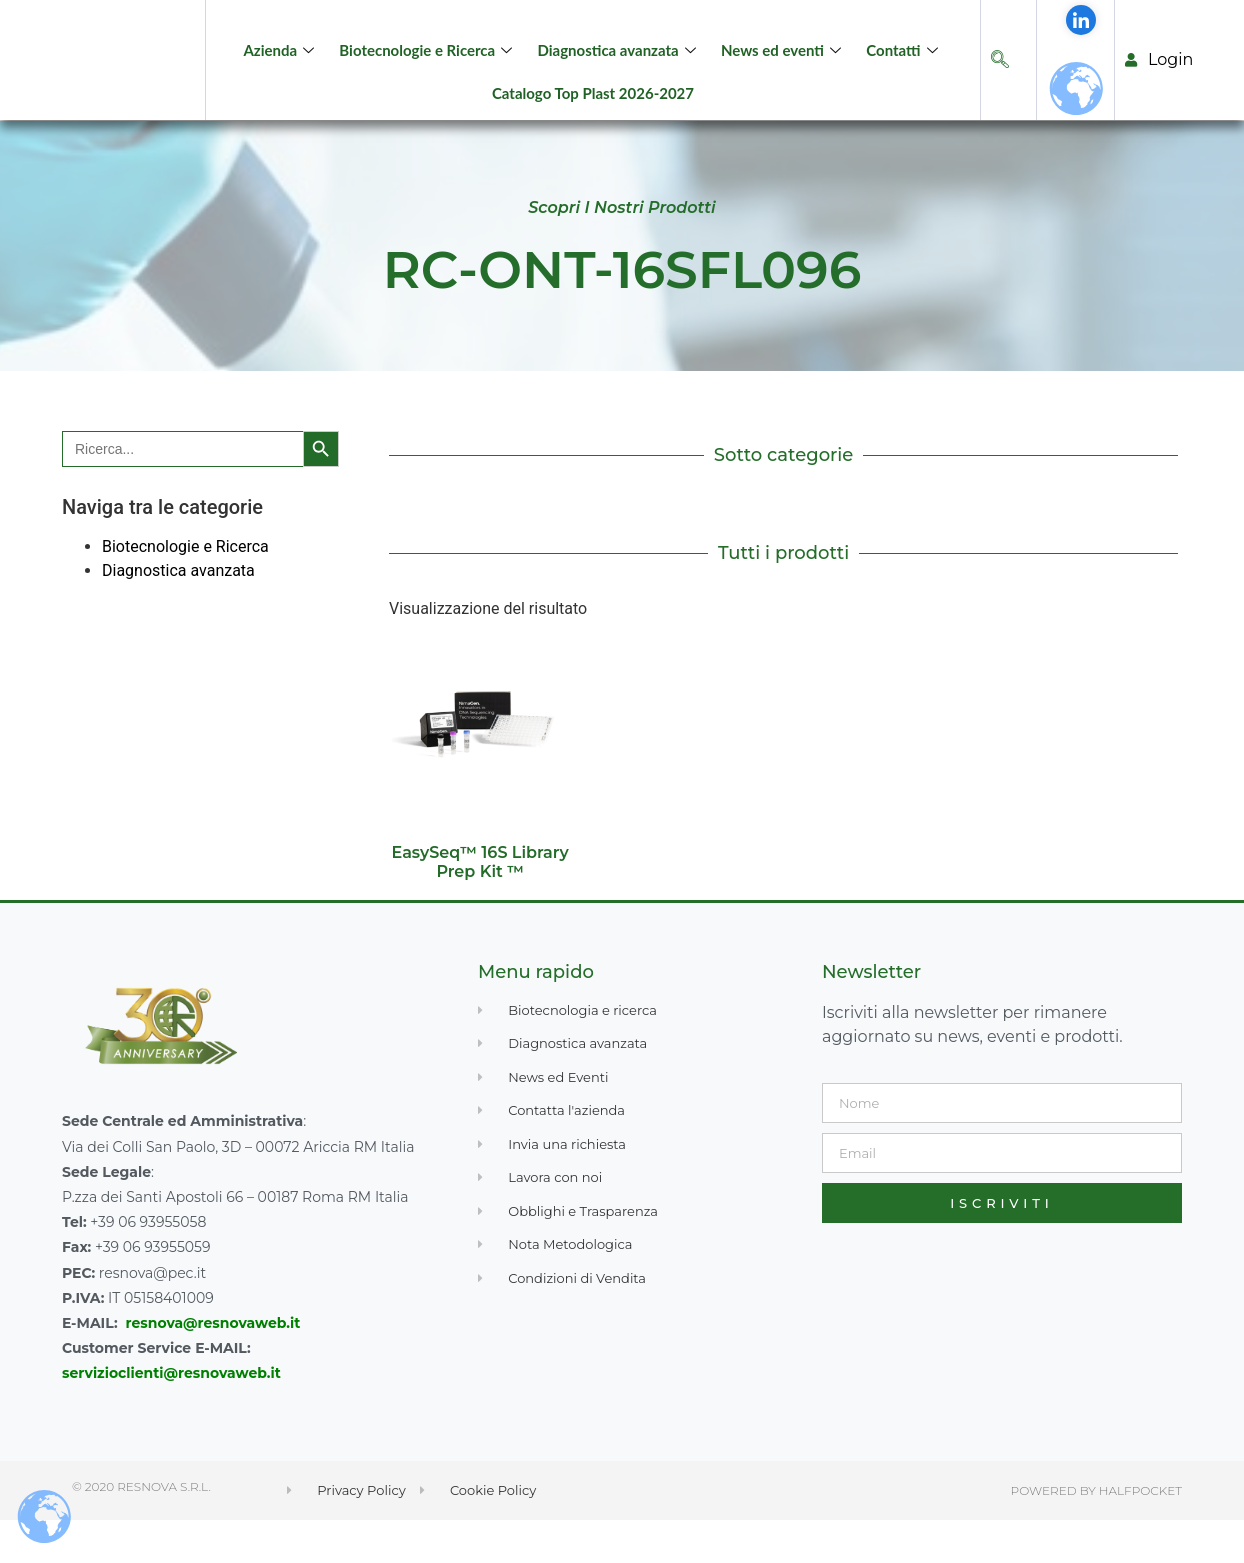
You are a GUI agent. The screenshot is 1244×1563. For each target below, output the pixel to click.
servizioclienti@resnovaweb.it (171, 1415)
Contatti (904, 71)
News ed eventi (783, 71)
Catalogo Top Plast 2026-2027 (593, 114)
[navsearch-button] (1000, 81)
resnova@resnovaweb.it (213, 1365)
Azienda (282, 71)
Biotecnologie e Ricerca (429, 71)
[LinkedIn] (1081, 62)
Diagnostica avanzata (618, 71)
